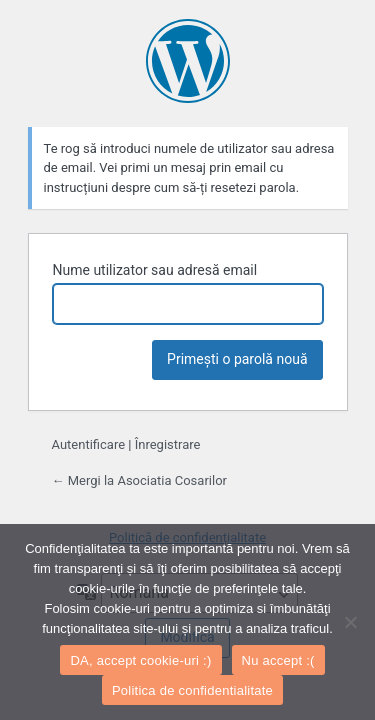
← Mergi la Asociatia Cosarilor (139, 480)
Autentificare (89, 444)
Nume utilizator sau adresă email (155, 270)
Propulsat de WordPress (188, 61)
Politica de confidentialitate (192, 690)
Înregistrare (168, 444)
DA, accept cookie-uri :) (140, 660)
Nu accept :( (278, 660)
